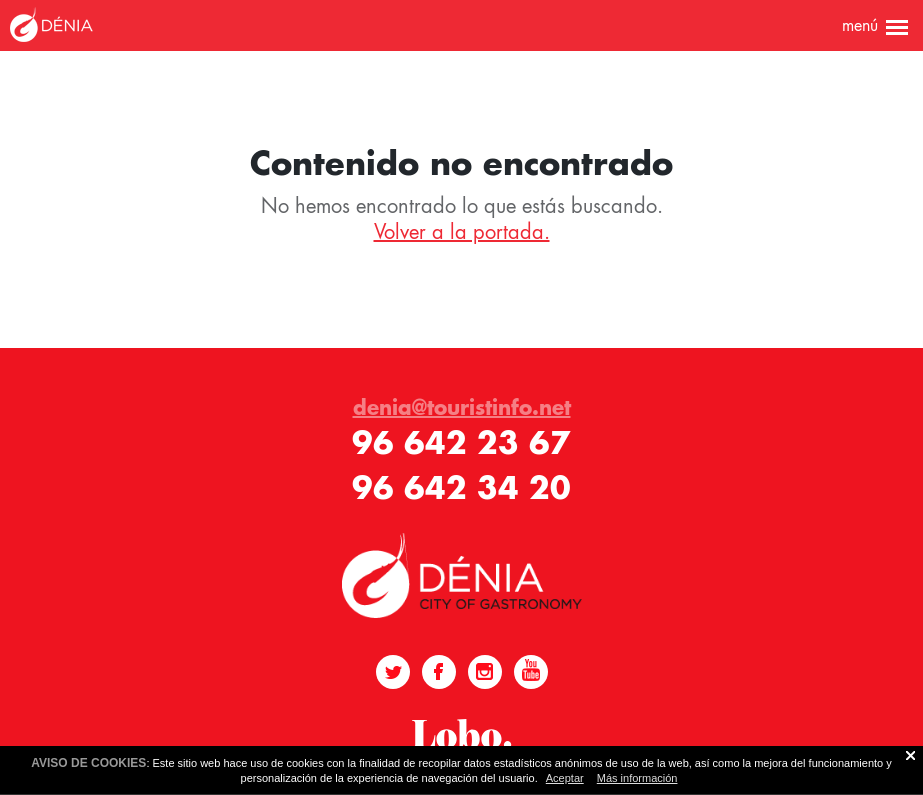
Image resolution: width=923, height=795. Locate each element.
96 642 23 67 (461, 442)
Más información (637, 778)
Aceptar (565, 778)
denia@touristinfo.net (462, 407)
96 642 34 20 (461, 487)
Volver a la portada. (462, 232)
